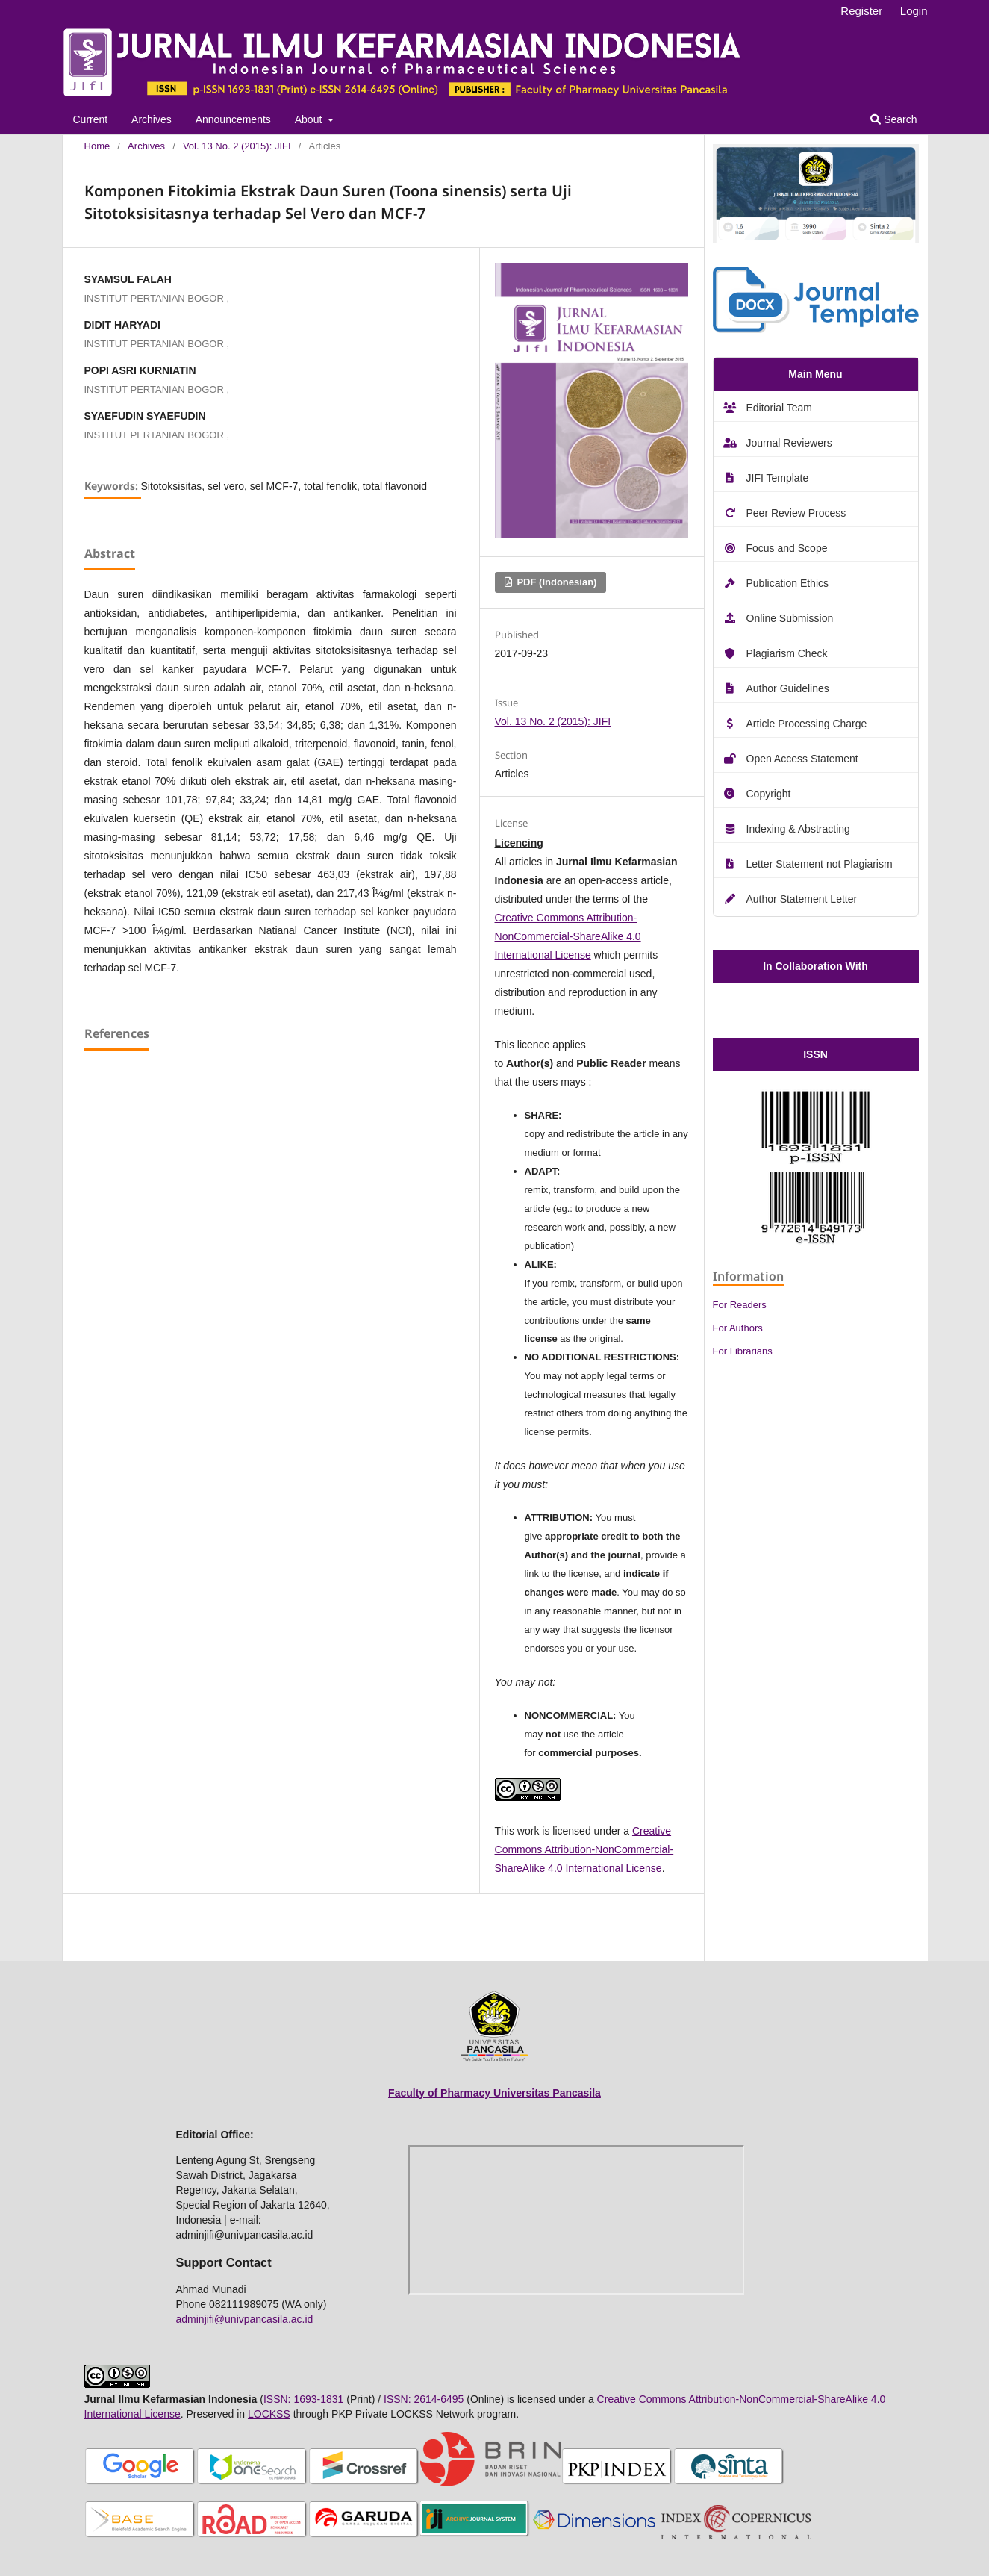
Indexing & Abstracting (798, 829)
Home (97, 146)
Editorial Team (779, 408)
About (310, 119)
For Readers (740, 1304)
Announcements (233, 119)
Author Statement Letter (802, 899)
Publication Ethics (787, 583)
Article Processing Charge (806, 723)
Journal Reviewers (789, 443)
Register (861, 10)
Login (914, 10)
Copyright (768, 794)
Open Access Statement (802, 759)
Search (893, 119)
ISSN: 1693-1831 (303, 2399)
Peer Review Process (796, 513)
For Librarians (743, 1351)
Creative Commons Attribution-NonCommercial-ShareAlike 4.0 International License (568, 936)
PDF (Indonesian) (555, 582)
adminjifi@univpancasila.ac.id (244, 2319)
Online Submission (790, 618)
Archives (151, 119)
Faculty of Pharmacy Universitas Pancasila (494, 2093)
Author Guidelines (787, 688)
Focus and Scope (787, 548)
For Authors (738, 1328)
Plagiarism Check (787, 653)
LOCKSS (269, 2414)
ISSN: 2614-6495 (424, 2399)
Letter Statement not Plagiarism (819, 864)
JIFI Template (777, 478)
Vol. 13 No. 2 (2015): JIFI (237, 146)
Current (90, 119)
